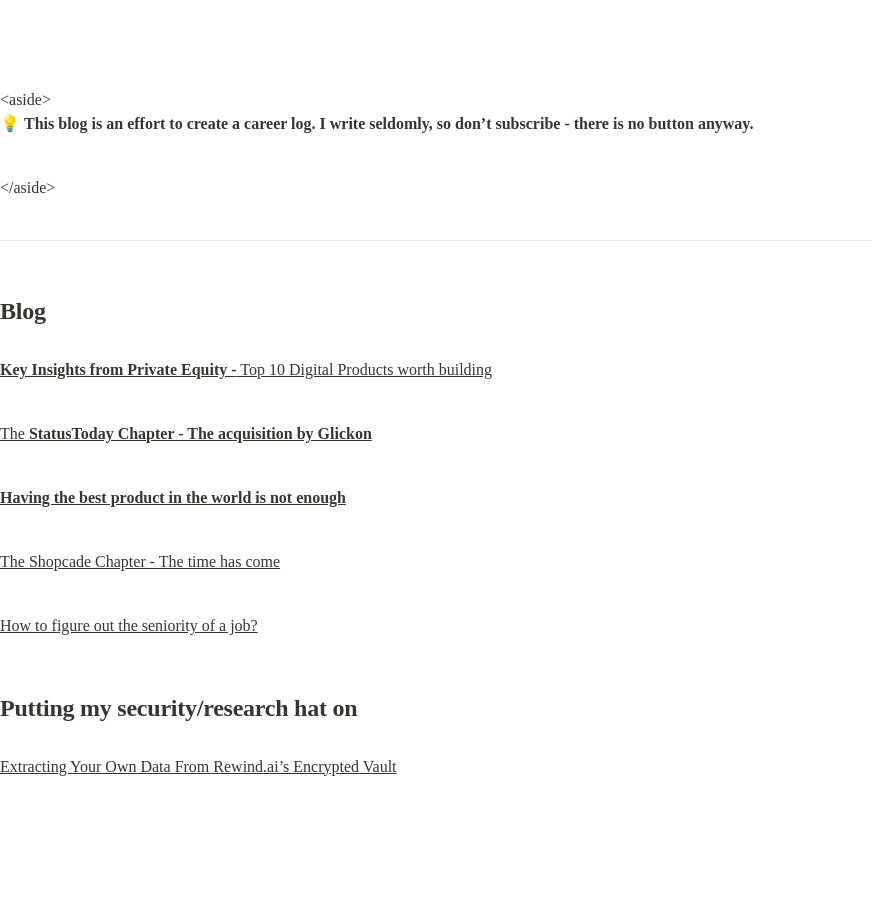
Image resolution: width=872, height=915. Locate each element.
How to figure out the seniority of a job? (129, 625)
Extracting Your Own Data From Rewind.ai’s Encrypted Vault (198, 766)
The (186, 433)
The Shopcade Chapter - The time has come (140, 561)
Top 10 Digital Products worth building (246, 369)
